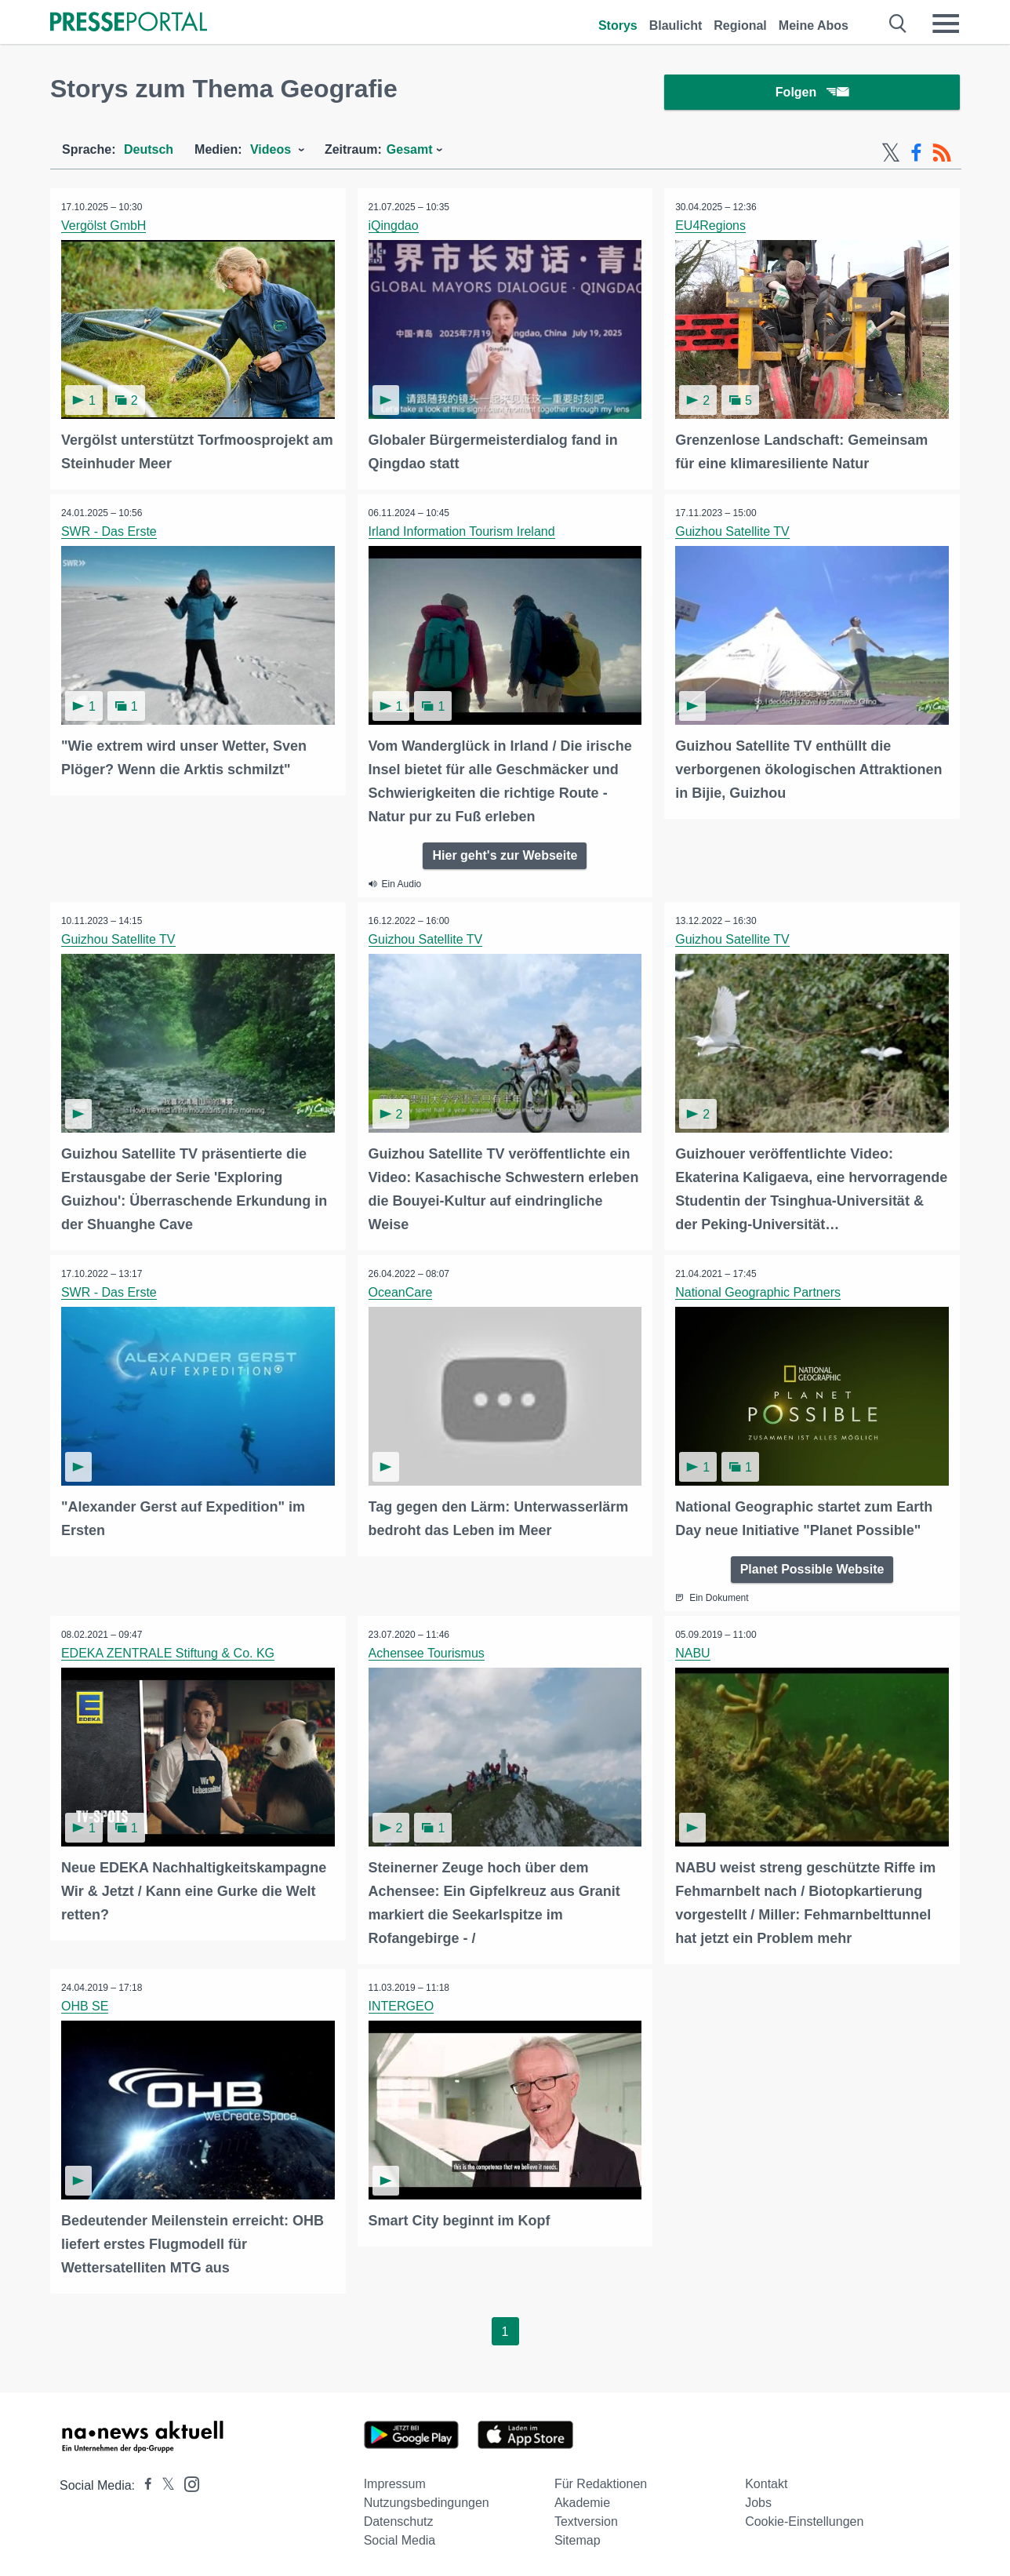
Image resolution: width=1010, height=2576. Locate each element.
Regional (740, 25)
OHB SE (85, 2004)
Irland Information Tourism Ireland (462, 533)
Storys (618, 25)
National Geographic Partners (758, 1292)
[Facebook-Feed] (916, 155)
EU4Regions (711, 228)
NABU (693, 1652)
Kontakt (766, 2481)
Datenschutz (399, 2519)
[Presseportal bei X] (163, 2483)
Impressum (395, 2481)
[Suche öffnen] (898, 24)
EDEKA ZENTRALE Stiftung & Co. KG (168, 1652)
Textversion (586, 2519)
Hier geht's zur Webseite (504, 856)
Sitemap (577, 2538)
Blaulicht (676, 25)
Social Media (400, 2538)
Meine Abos (813, 25)
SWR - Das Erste (110, 533)
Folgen (812, 93)
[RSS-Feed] (942, 155)
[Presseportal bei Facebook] (143, 2483)
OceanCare (401, 1292)
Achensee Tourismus (427, 1652)
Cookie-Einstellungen (804, 2519)
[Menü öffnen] (946, 24)
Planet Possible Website (812, 1568)
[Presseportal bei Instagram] (187, 2480)
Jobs (758, 2500)
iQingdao (394, 228)
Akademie (582, 2500)
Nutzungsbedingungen (426, 2500)
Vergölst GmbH (104, 228)
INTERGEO (402, 2004)
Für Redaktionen (600, 2481)
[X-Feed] (891, 155)
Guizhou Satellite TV (733, 533)
